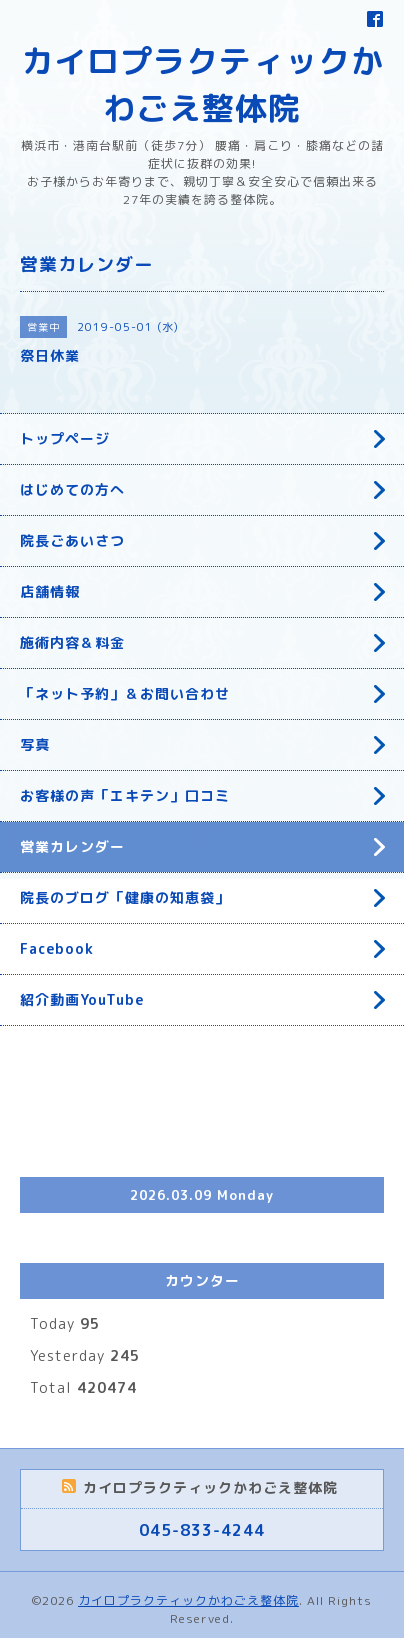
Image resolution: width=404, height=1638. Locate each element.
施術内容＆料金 (72, 642)
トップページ (65, 438)
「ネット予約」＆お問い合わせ (125, 693)
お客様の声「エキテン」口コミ (125, 795)
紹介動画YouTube (82, 999)
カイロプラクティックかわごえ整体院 (188, 1600)
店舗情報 (50, 591)
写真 (35, 744)
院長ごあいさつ (72, 540)
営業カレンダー (72, 846)
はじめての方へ (72, 489)
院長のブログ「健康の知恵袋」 (125, 897)
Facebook (57, 948)
